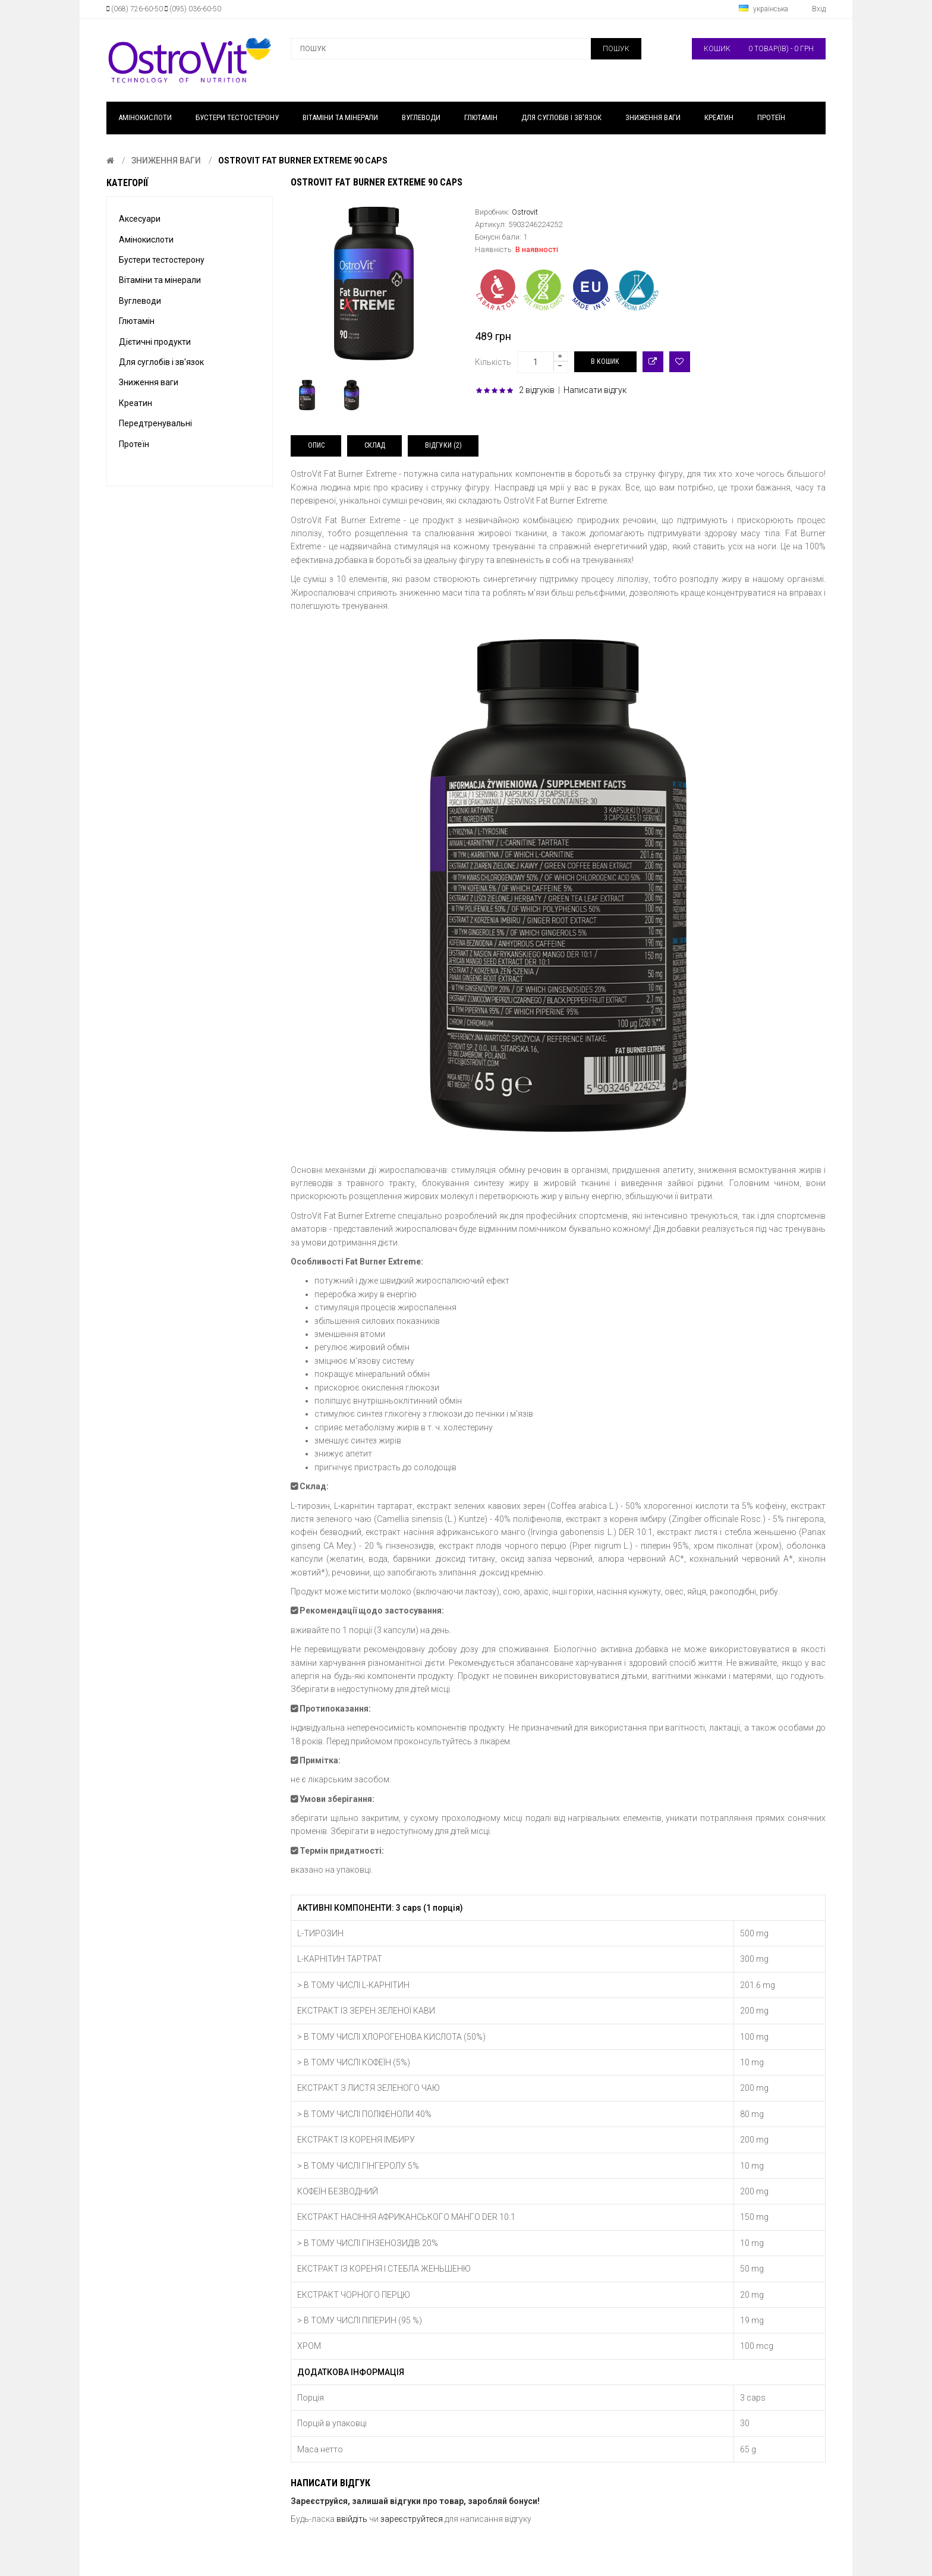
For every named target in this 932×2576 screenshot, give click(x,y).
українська (763, 9)
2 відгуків (537, 390)
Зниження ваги (166, 160)
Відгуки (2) (443, 445)
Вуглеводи (140, 301)
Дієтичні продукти (155, 342)
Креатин (135, 403)
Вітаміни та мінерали (160, 280)
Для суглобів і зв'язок (161, 362)
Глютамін (137, 321)
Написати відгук (594, 390)
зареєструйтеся (411, 2519)
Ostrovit (525, 211)
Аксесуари (139, 219)
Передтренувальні (155, 423)
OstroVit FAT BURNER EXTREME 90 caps (303, 160)
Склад (374, 445)
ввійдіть (351, 2519)
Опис (316, 445)
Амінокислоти (146, 239)
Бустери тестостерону (161, 260)
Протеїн (134, 444)
